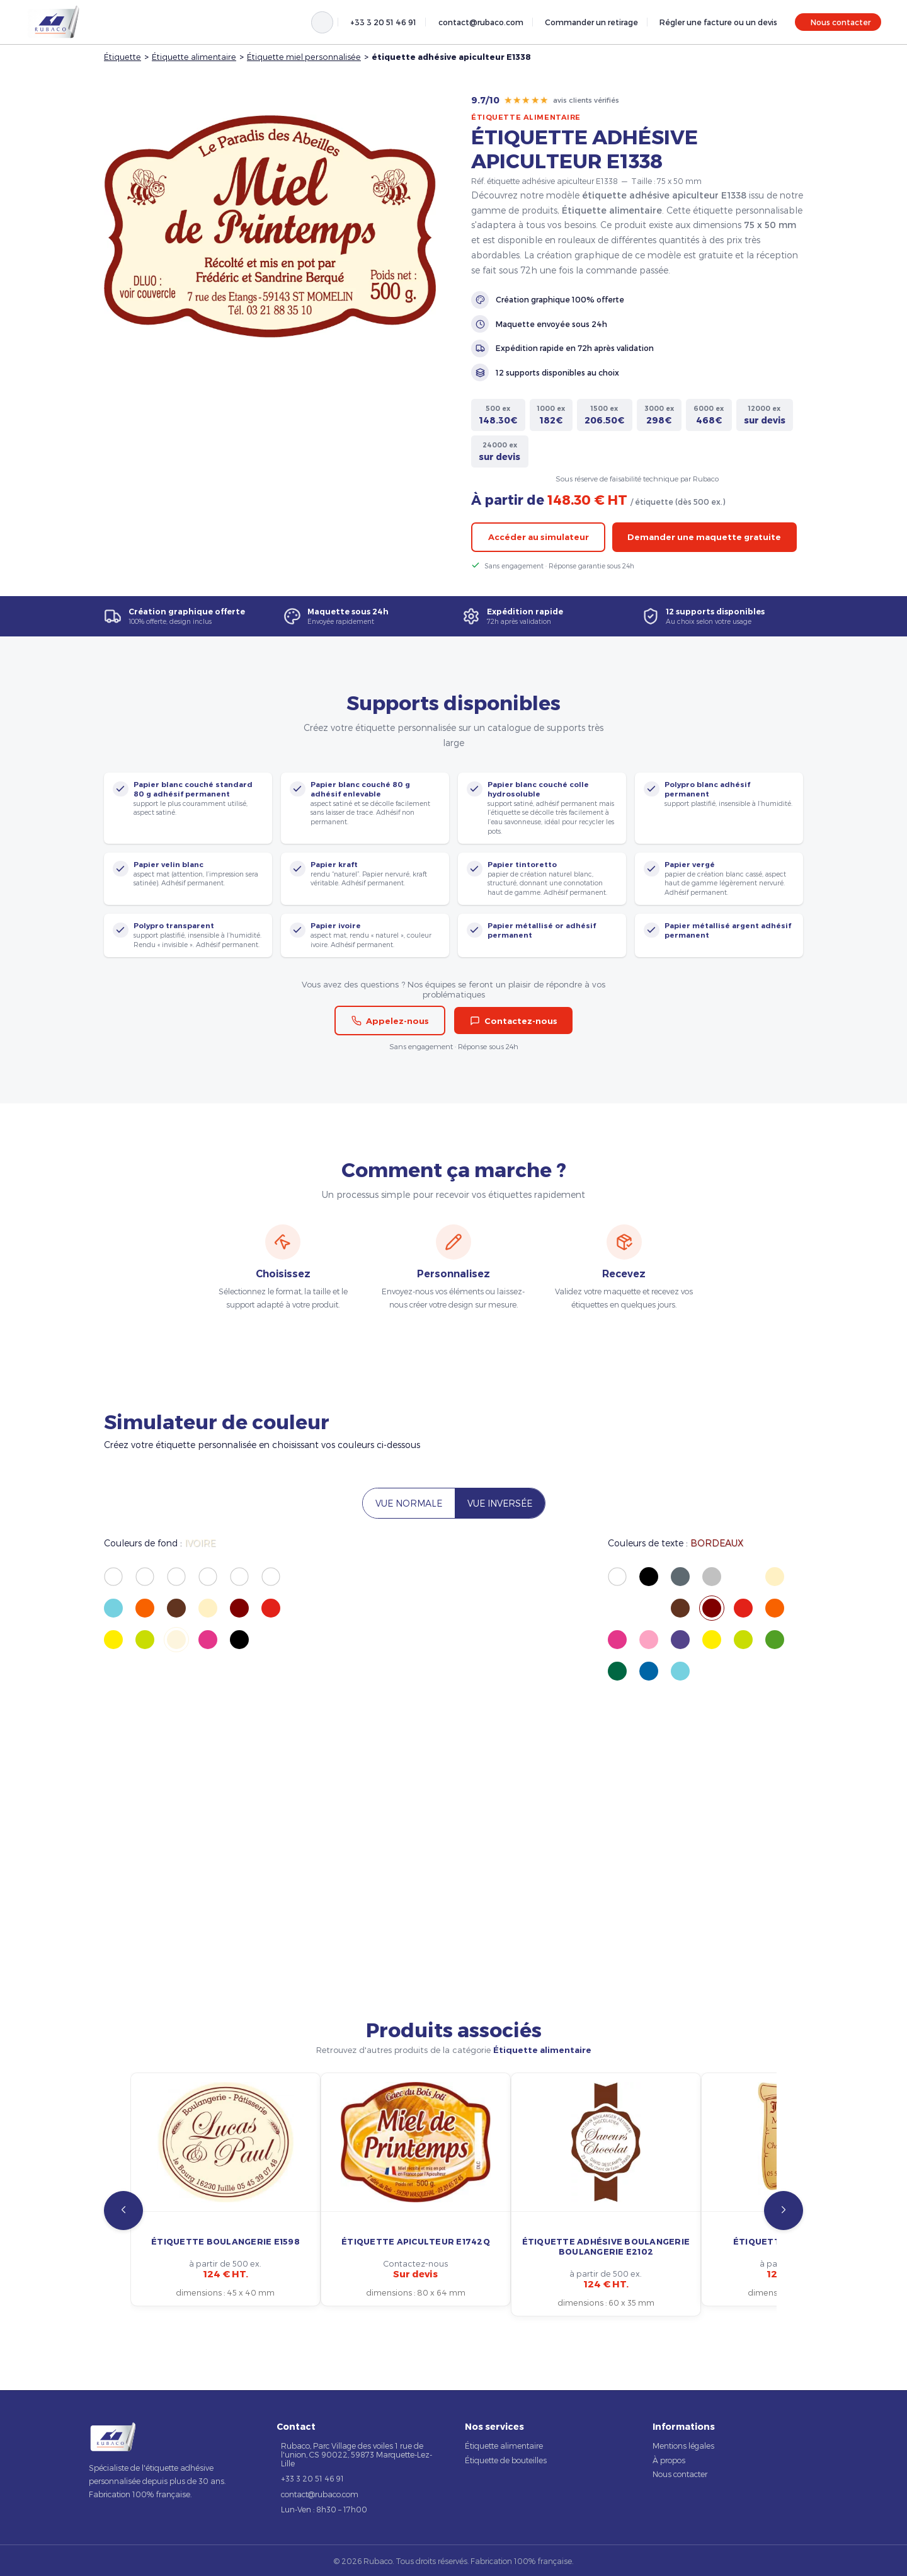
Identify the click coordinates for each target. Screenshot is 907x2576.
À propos (669, 2460)
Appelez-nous (390, 1021)
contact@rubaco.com (480, 22)
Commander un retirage (591, 22)
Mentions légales (683, 2445)
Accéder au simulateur (538, 537)
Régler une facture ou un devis (718, 22)
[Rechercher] (322, 22)
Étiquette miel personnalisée (304, 56)
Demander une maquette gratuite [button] (704, 537)
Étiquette (122, 56)
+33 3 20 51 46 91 (383, 22)
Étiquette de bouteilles (506, 2460)
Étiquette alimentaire (194, 56)
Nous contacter (840, 22)
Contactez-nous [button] (513, 1021)
